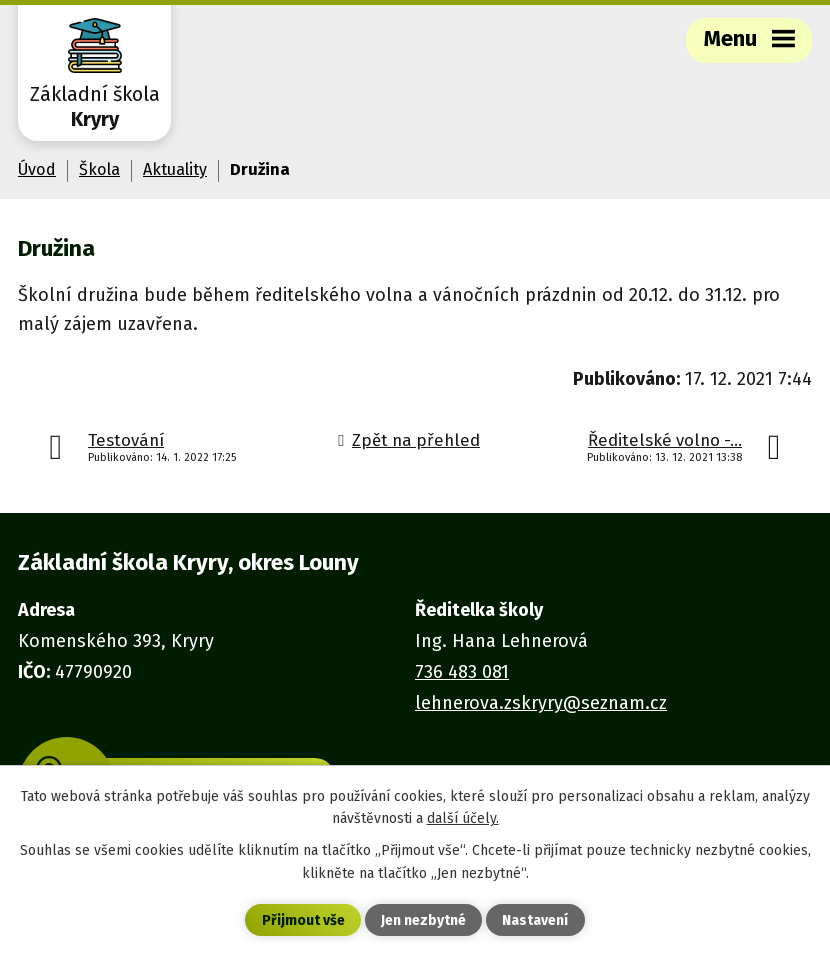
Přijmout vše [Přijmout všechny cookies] (303, 920)
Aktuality (175, 169)
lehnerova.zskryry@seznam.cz (541, 703)
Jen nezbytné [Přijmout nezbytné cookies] (423, 920)
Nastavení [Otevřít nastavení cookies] (535, 920)
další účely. (463, 818)
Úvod (37, 169)
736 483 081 (462, 672)
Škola (99, 169)
